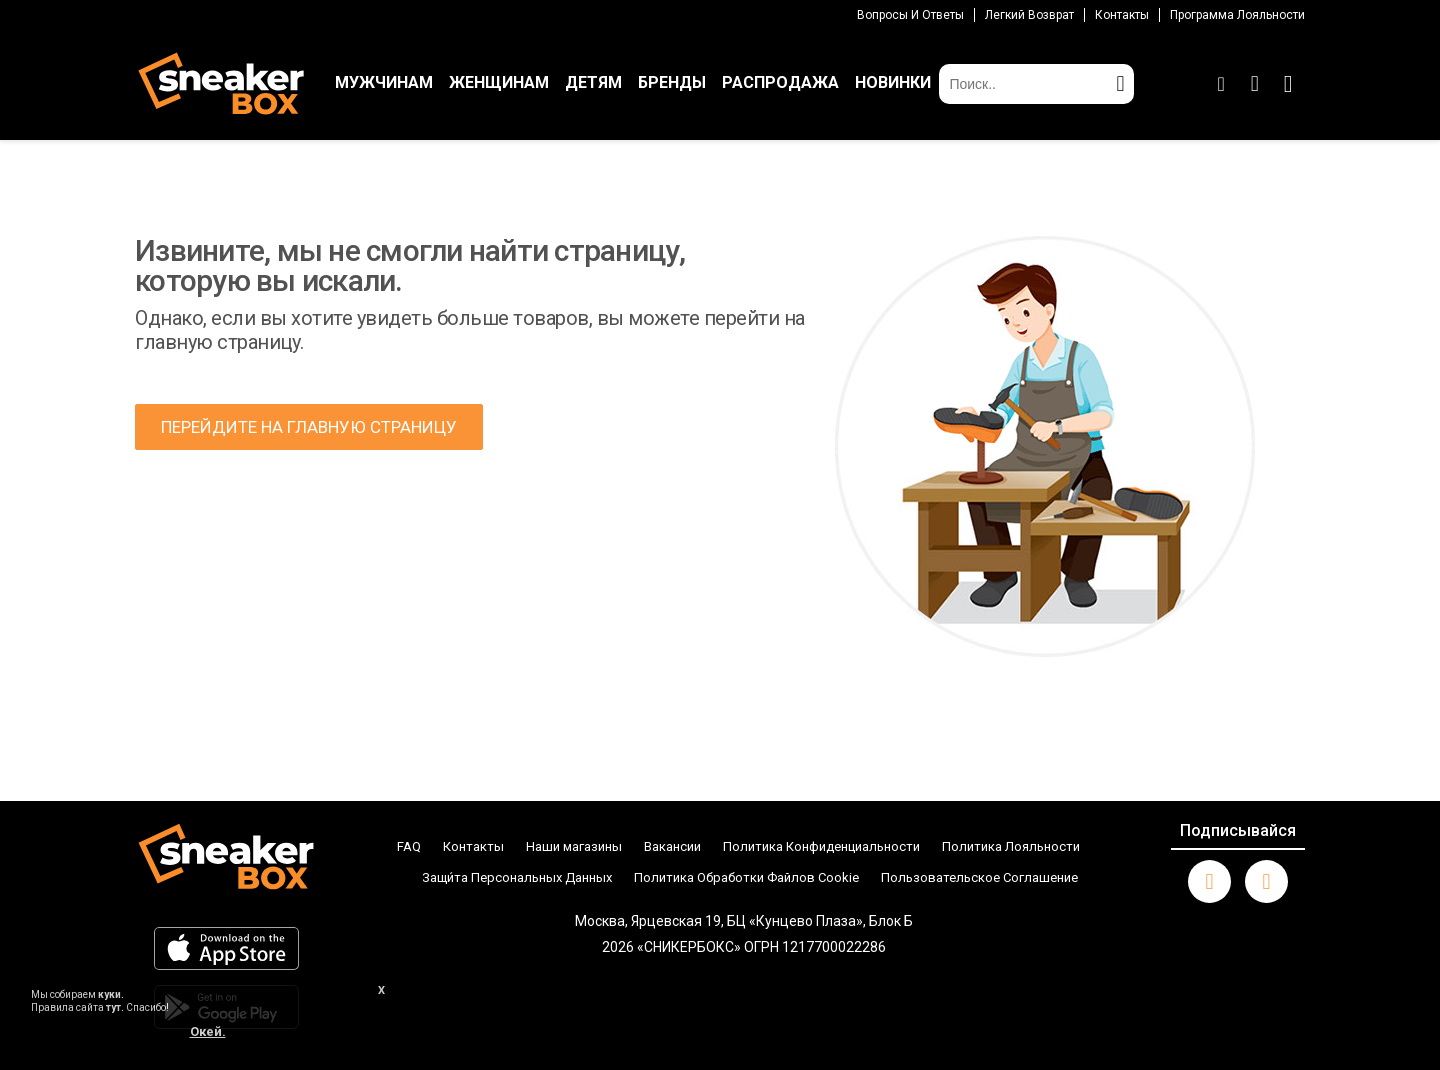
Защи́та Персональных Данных (517, 877)
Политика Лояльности (1011, 846)
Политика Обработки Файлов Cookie (746, 877)
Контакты (1122, 15)
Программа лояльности (1237, 15)
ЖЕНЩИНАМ (499, 82)
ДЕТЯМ (593, 82)
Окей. (208, 1031)
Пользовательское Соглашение (979, 877)
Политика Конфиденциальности (821, 846)
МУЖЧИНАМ (384, 82)
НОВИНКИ (893, 82)
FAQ (409, 846)
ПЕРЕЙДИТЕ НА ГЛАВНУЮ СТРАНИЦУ (309, 427)
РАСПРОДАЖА (780, 82)
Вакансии (672, 846)
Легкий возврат (1029, 15)
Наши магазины (574, 846)
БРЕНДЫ (672, 82)
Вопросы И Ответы (910, 15)
